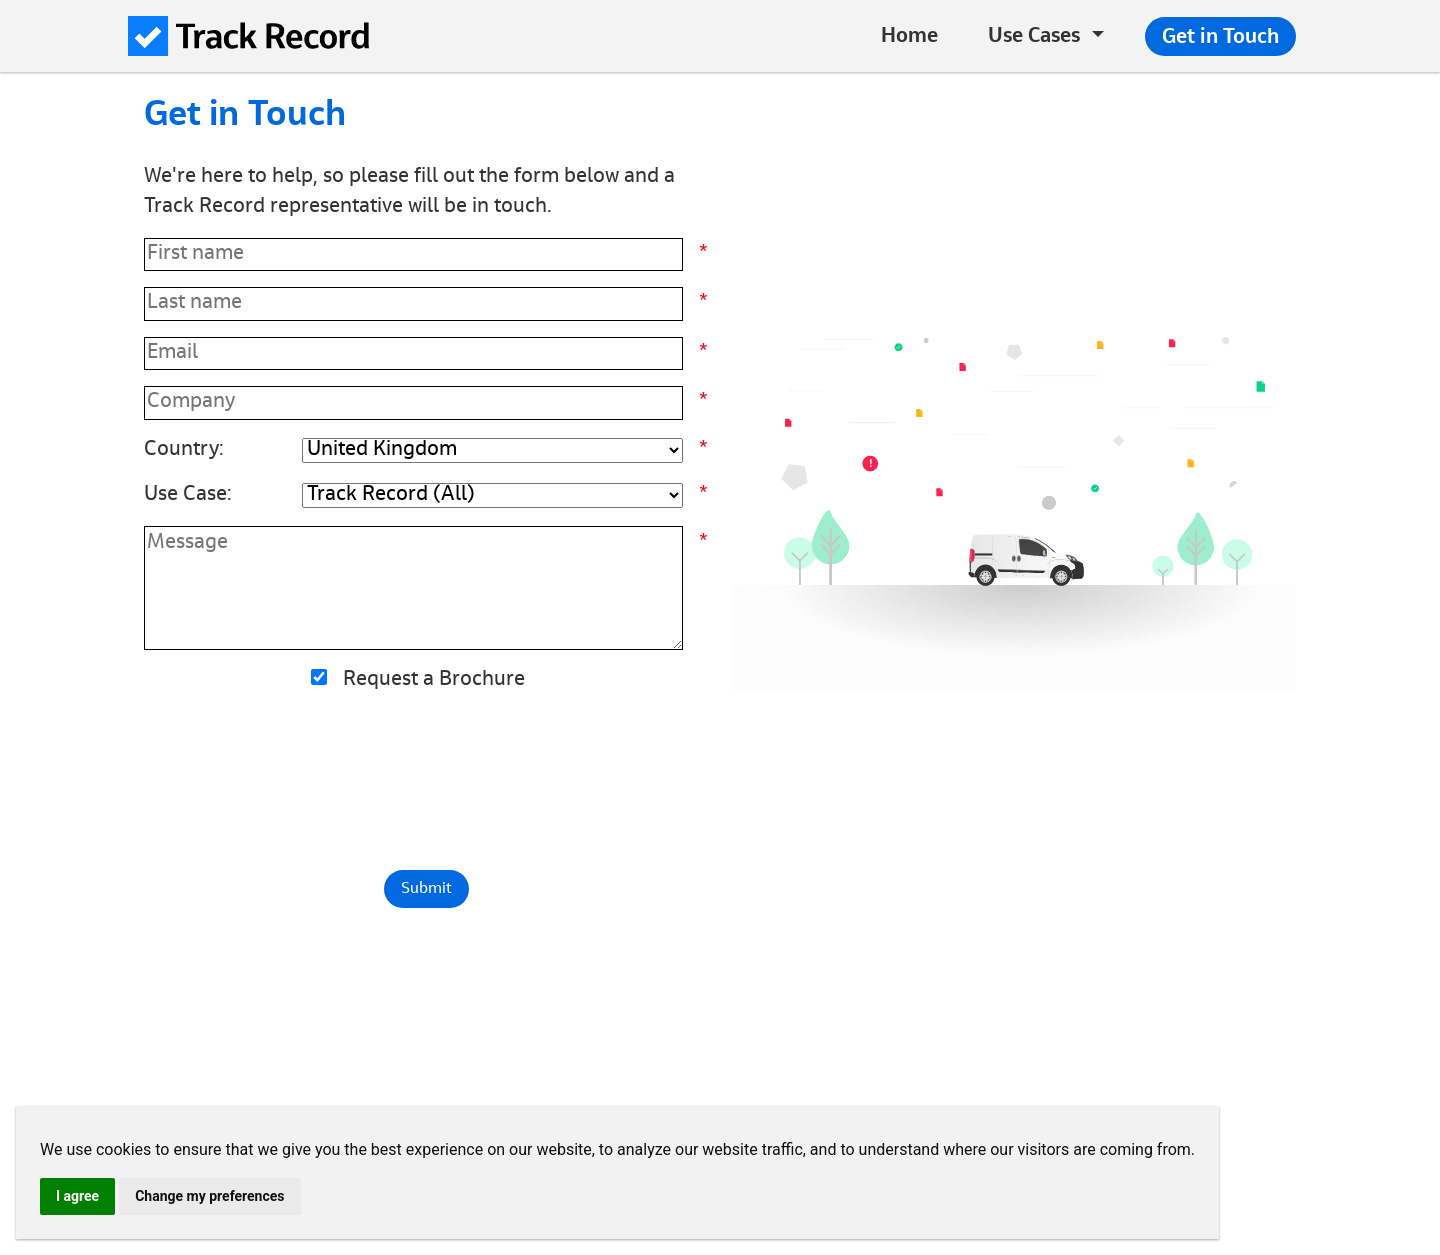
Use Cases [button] (1034, 37)
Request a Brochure (434, 680)
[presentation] (426, 780)
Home (909, 37)
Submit (426, 889)
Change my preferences (209, 1196)
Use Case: (188, 495)
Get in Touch (1220, 38)
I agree (77, 1196)
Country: (184, 450)
